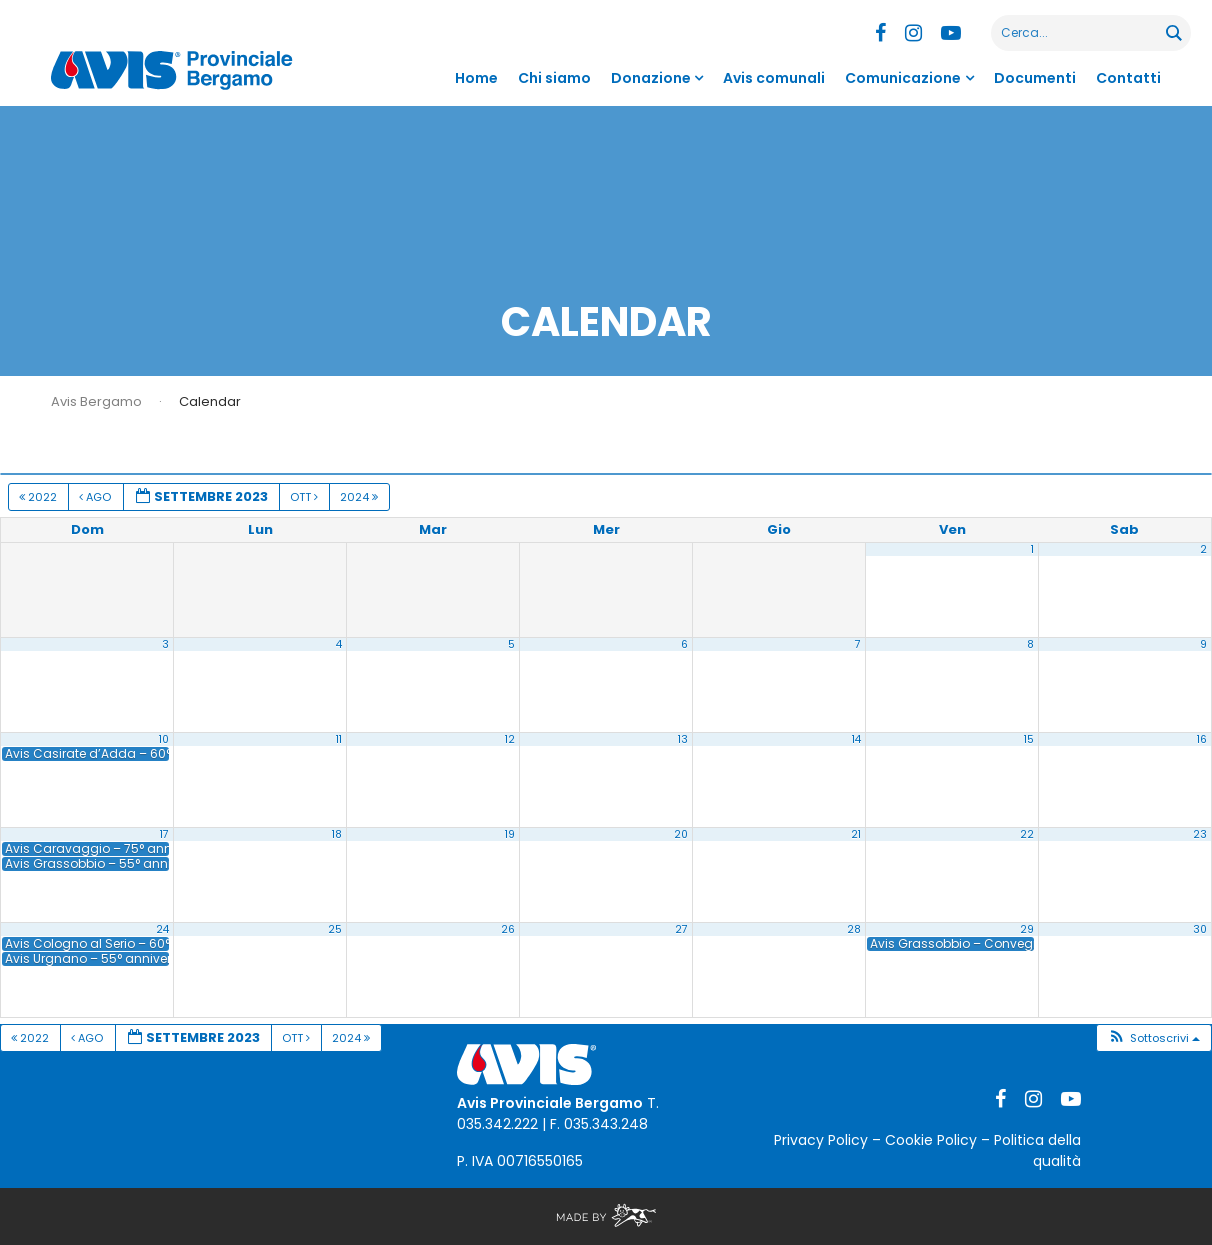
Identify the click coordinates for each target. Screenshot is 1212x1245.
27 (681, 929)
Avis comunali (774, 78)
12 (510, 739)
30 (1200, 929)
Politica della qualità (1037, 1150)
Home (476, 78)
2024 (360, 497)
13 (683, 739)
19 (510, 834)
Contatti (1128, 78)
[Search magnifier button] (1173, 33)
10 (164, 739)
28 (854, 929)
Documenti (1035, 78)
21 (856, 834)
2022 (39, 497)
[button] (1153, 1038)
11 (339, 739)
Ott (305, 497)
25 (335, 929)
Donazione (651, 78)
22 (1027, 834)
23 (1200, 834)
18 (337, 834)
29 (1027, 929)
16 (1202, 739)
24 (162, 929)
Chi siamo (554, 78)
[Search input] (1079, 33)
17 (164, 834)
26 (508, 929)
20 (681, 834)
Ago (96, 497)
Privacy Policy (821, 1140)
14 (856, 739)
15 (1029, 739)
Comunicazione (903, 78)
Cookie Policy (931, 1140)
